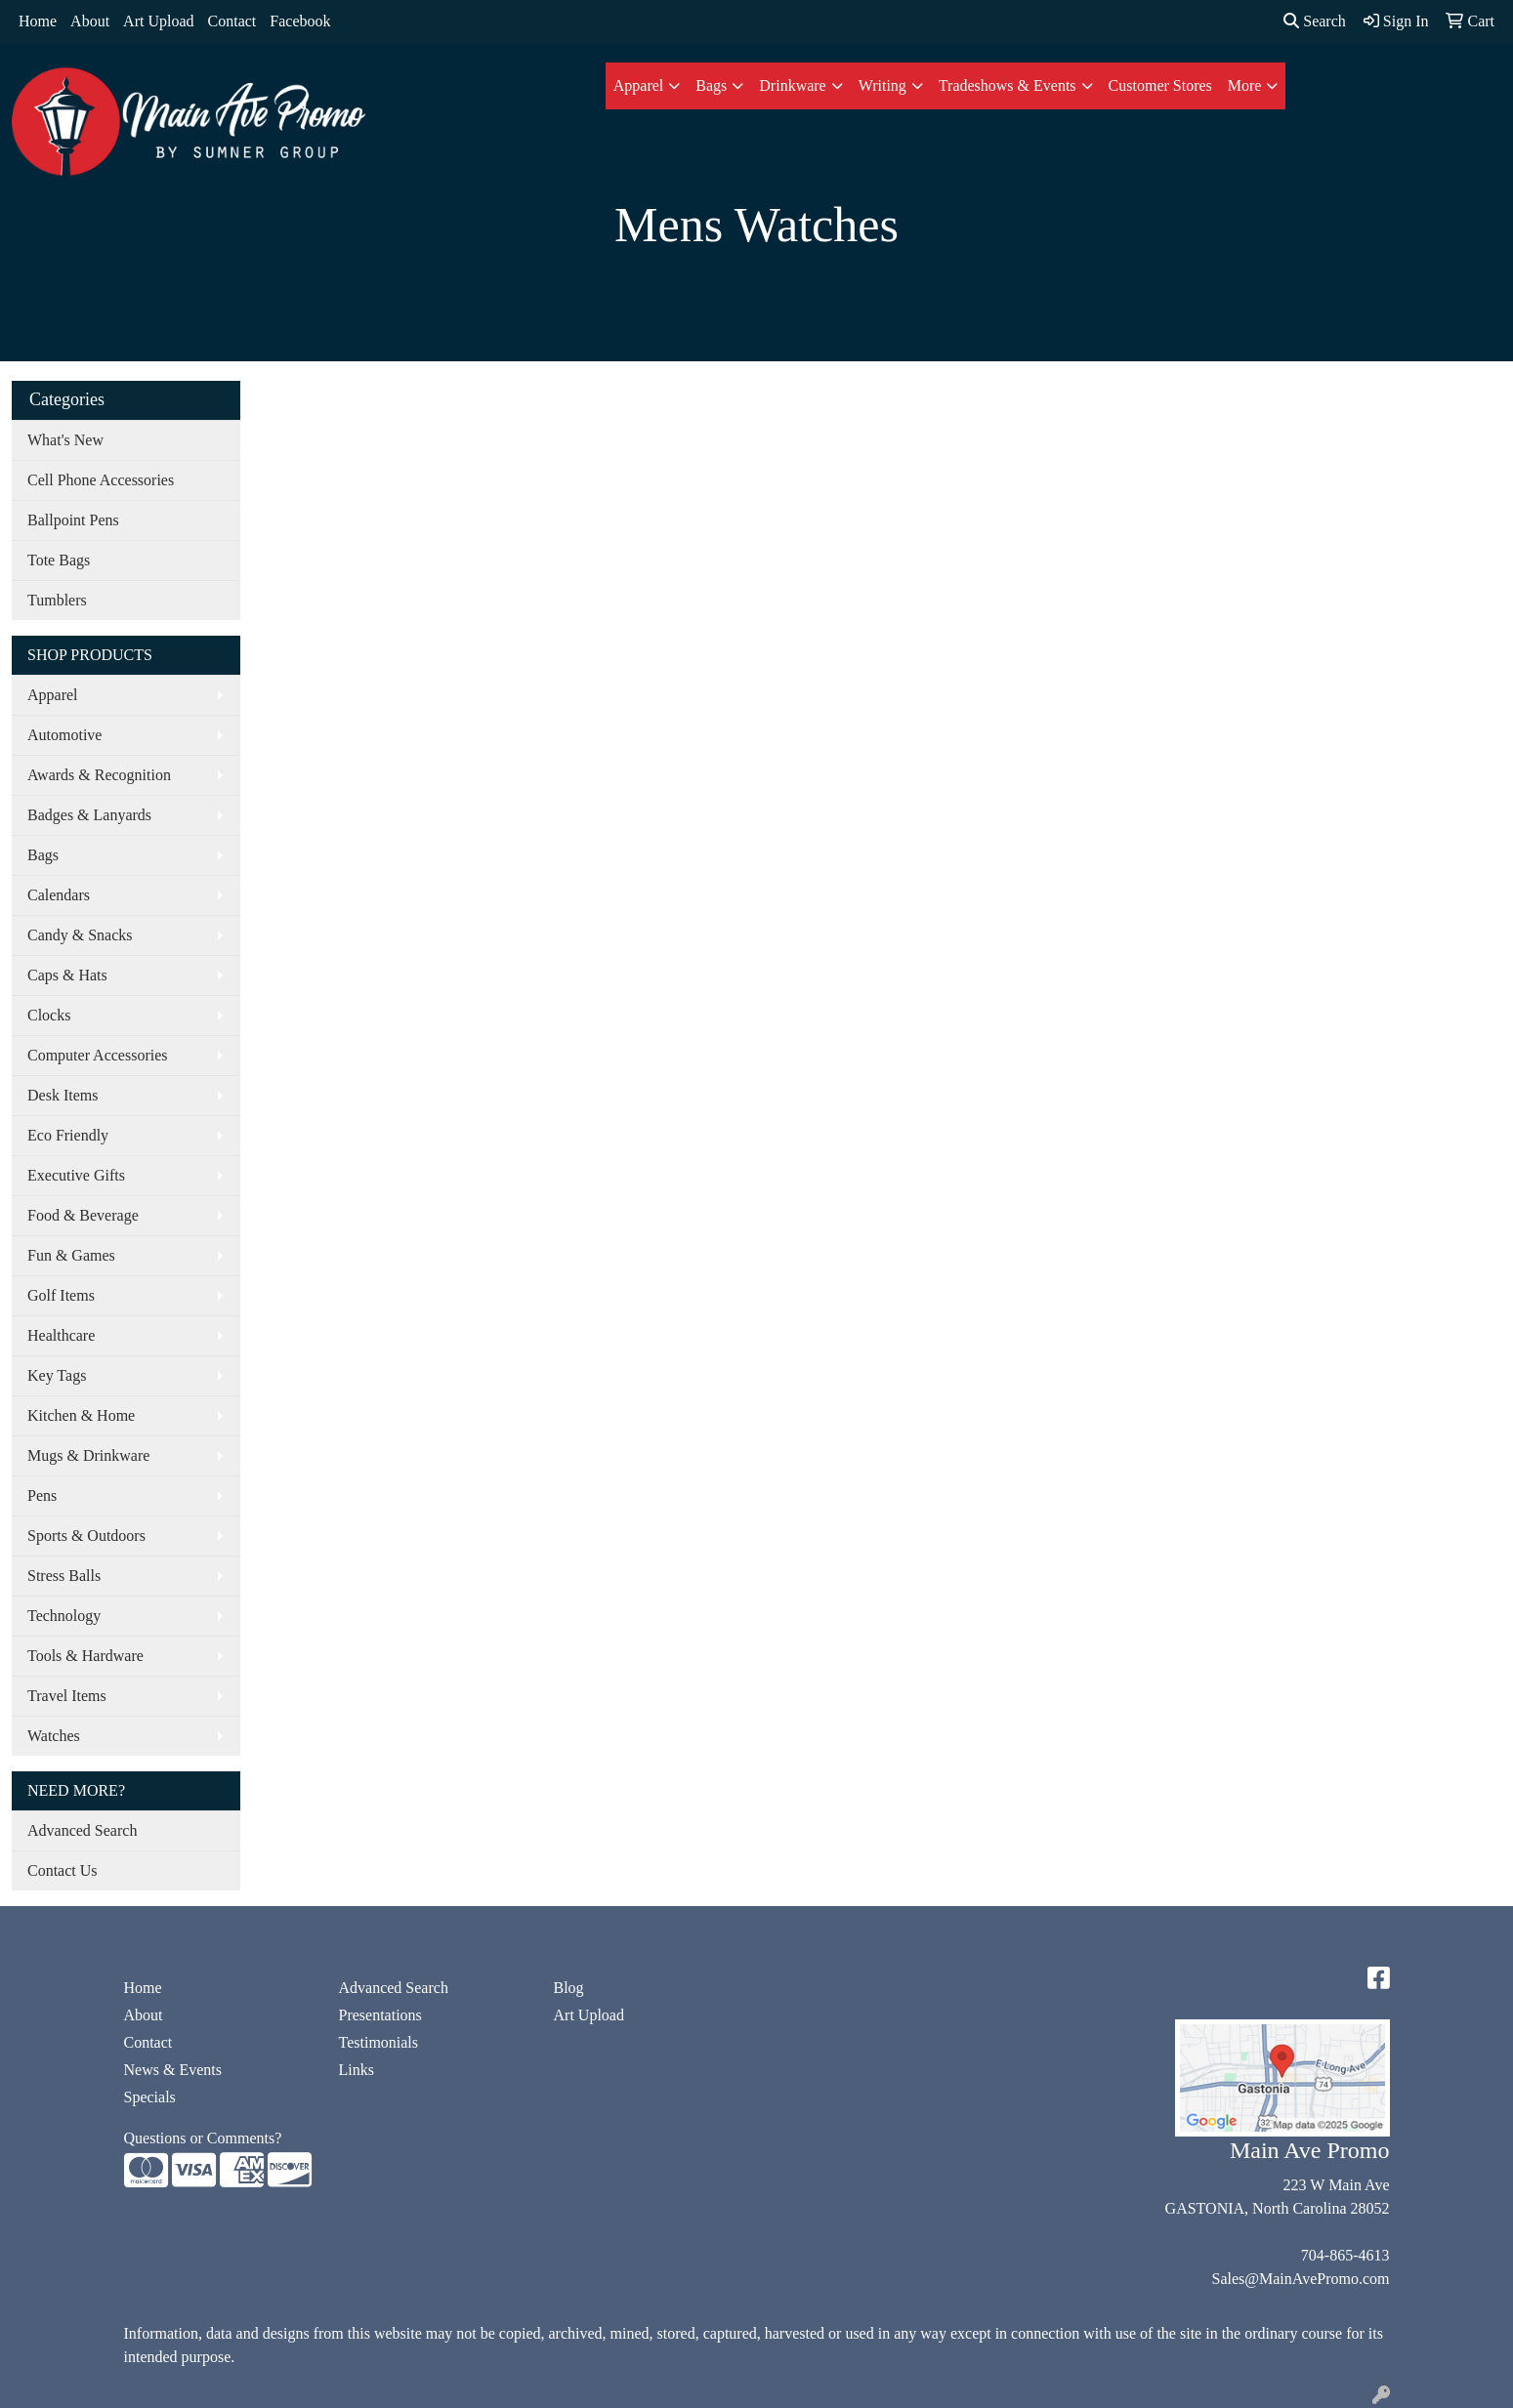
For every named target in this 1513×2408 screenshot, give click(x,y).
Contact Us (62, 1870)
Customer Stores (1160, 85)
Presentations (380, 2015)
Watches (53, 1735)
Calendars (58, 895)
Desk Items (62, 1095)
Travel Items (66, 1695)
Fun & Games (71, 1255)
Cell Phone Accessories (100, 480)
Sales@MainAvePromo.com (1301, 2278)
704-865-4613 (1345, 2255)
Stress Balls (64, 1575)
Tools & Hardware (85, 1655)
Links (356, 2069)
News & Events (173, 2069)
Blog (569, 1987)
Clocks (48, 1015)
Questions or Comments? (203, 2138)
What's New (65, 440)
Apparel (638, 85)
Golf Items (61, 1295)
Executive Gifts (76, 1175)
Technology (64, 1615)
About (89, 21)
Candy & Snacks (80, 935)
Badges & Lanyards (89, 815)
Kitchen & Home (81, 1415)
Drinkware (792, 85)
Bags (711, 85)
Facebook (300, 21)
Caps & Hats (67, 975)
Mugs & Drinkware (88, 1455)
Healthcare (61, 1335)
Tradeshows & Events (1007, 85)
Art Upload (158, 21)
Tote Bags (58, 560)
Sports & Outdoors (86, 1535)
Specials (150, 2097)
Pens (42, 1495)
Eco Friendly (67, 1135)
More (1245, 85)
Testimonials (379, 2042)
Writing (882, 85)
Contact (232, 21)
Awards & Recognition (99, 775)
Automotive (64, 735)
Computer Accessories (97, 1055)
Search (1314, 21)
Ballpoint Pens (73, 520)
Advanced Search (82, 1830)
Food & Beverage (83, 1215)
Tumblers (57, 600)
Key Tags (56, 1375)
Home (38, 21)
